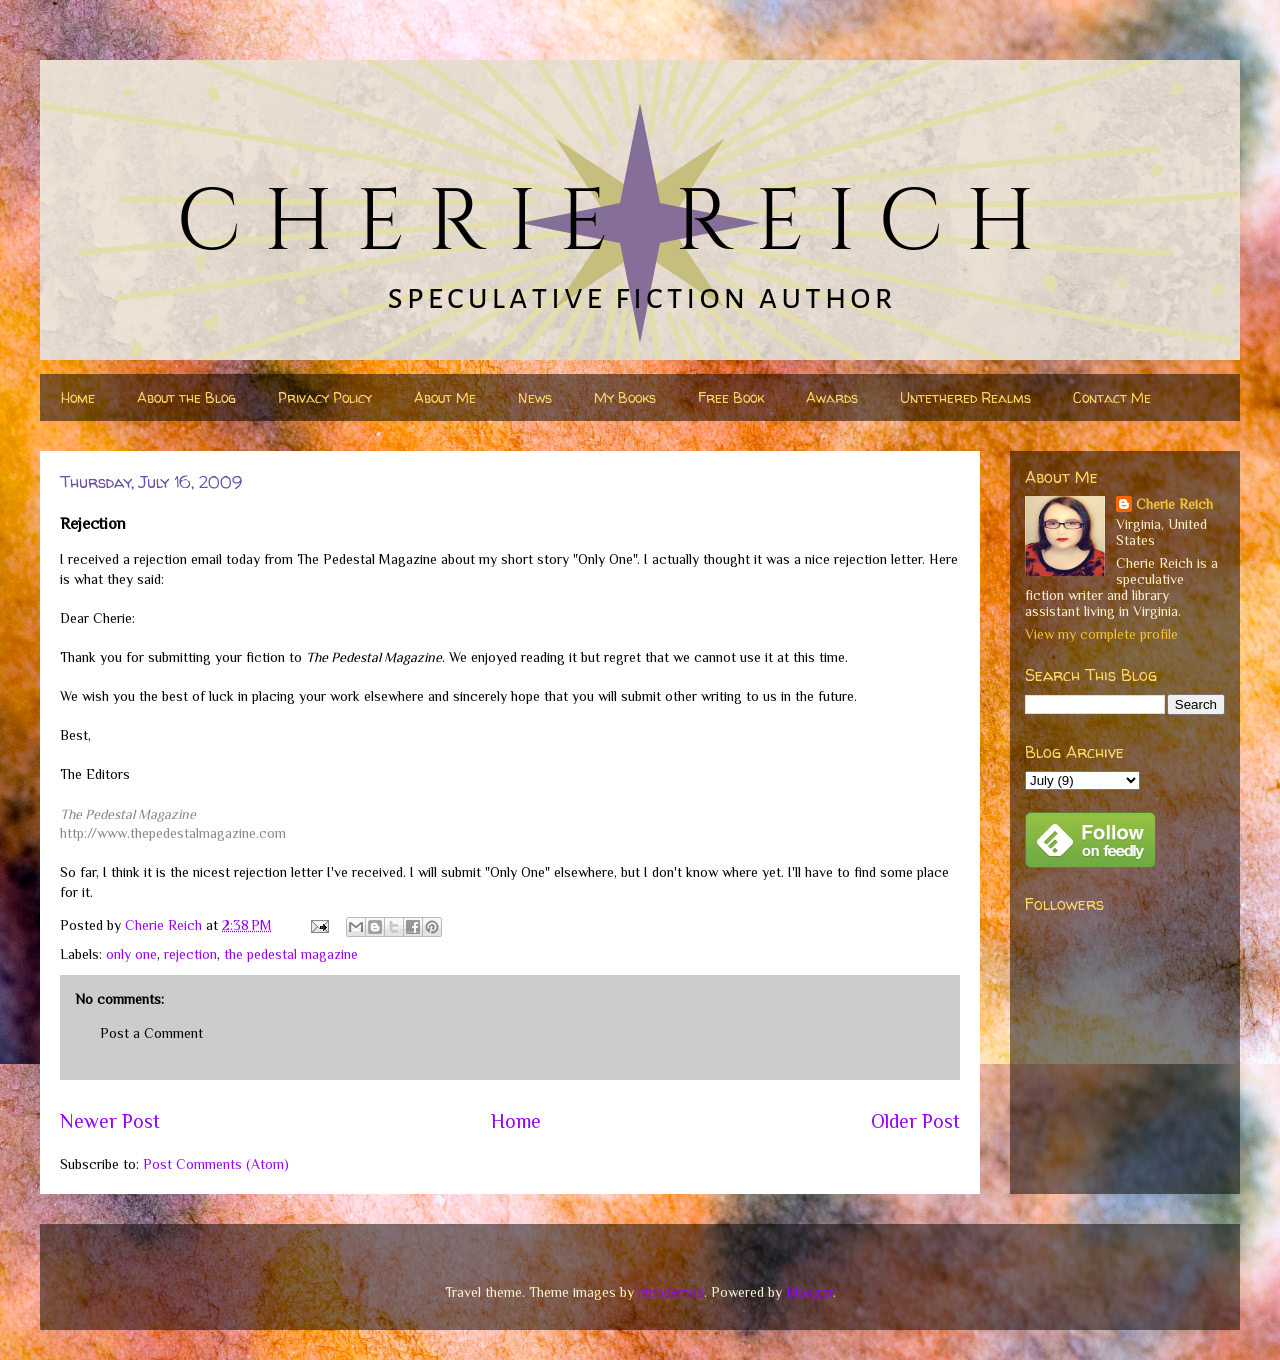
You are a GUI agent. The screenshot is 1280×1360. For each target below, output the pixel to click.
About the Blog (186, 397)
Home (78, 397)
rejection (190, 954)
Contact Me (1112, 397)
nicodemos (671, 1292)
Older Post (915, 1121)
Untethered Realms (965, 397)
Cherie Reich (1174, 504)
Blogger (809, 1292)
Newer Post (110, 1121)
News (535, 397)
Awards (832, 397)
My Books (625, 397)
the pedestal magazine (291, 954)
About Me (445, 397)
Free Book (731, 397)
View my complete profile (1101, 634)
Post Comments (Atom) (216, 1164)
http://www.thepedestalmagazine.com (173, 833)
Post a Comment (151, 1033)
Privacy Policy (325, 397)
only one (131, 954)
